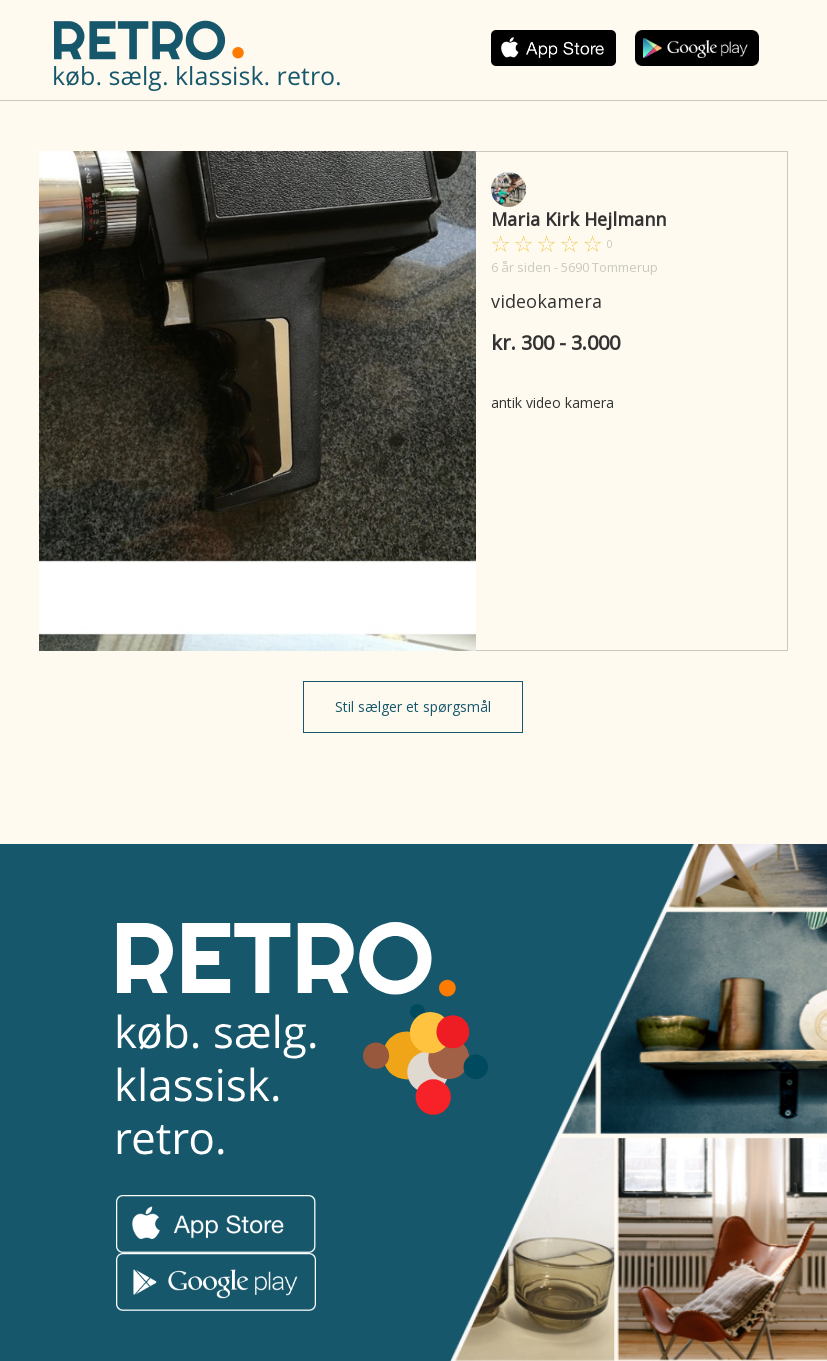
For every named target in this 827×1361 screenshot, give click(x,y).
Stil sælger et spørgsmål (413, 706)
